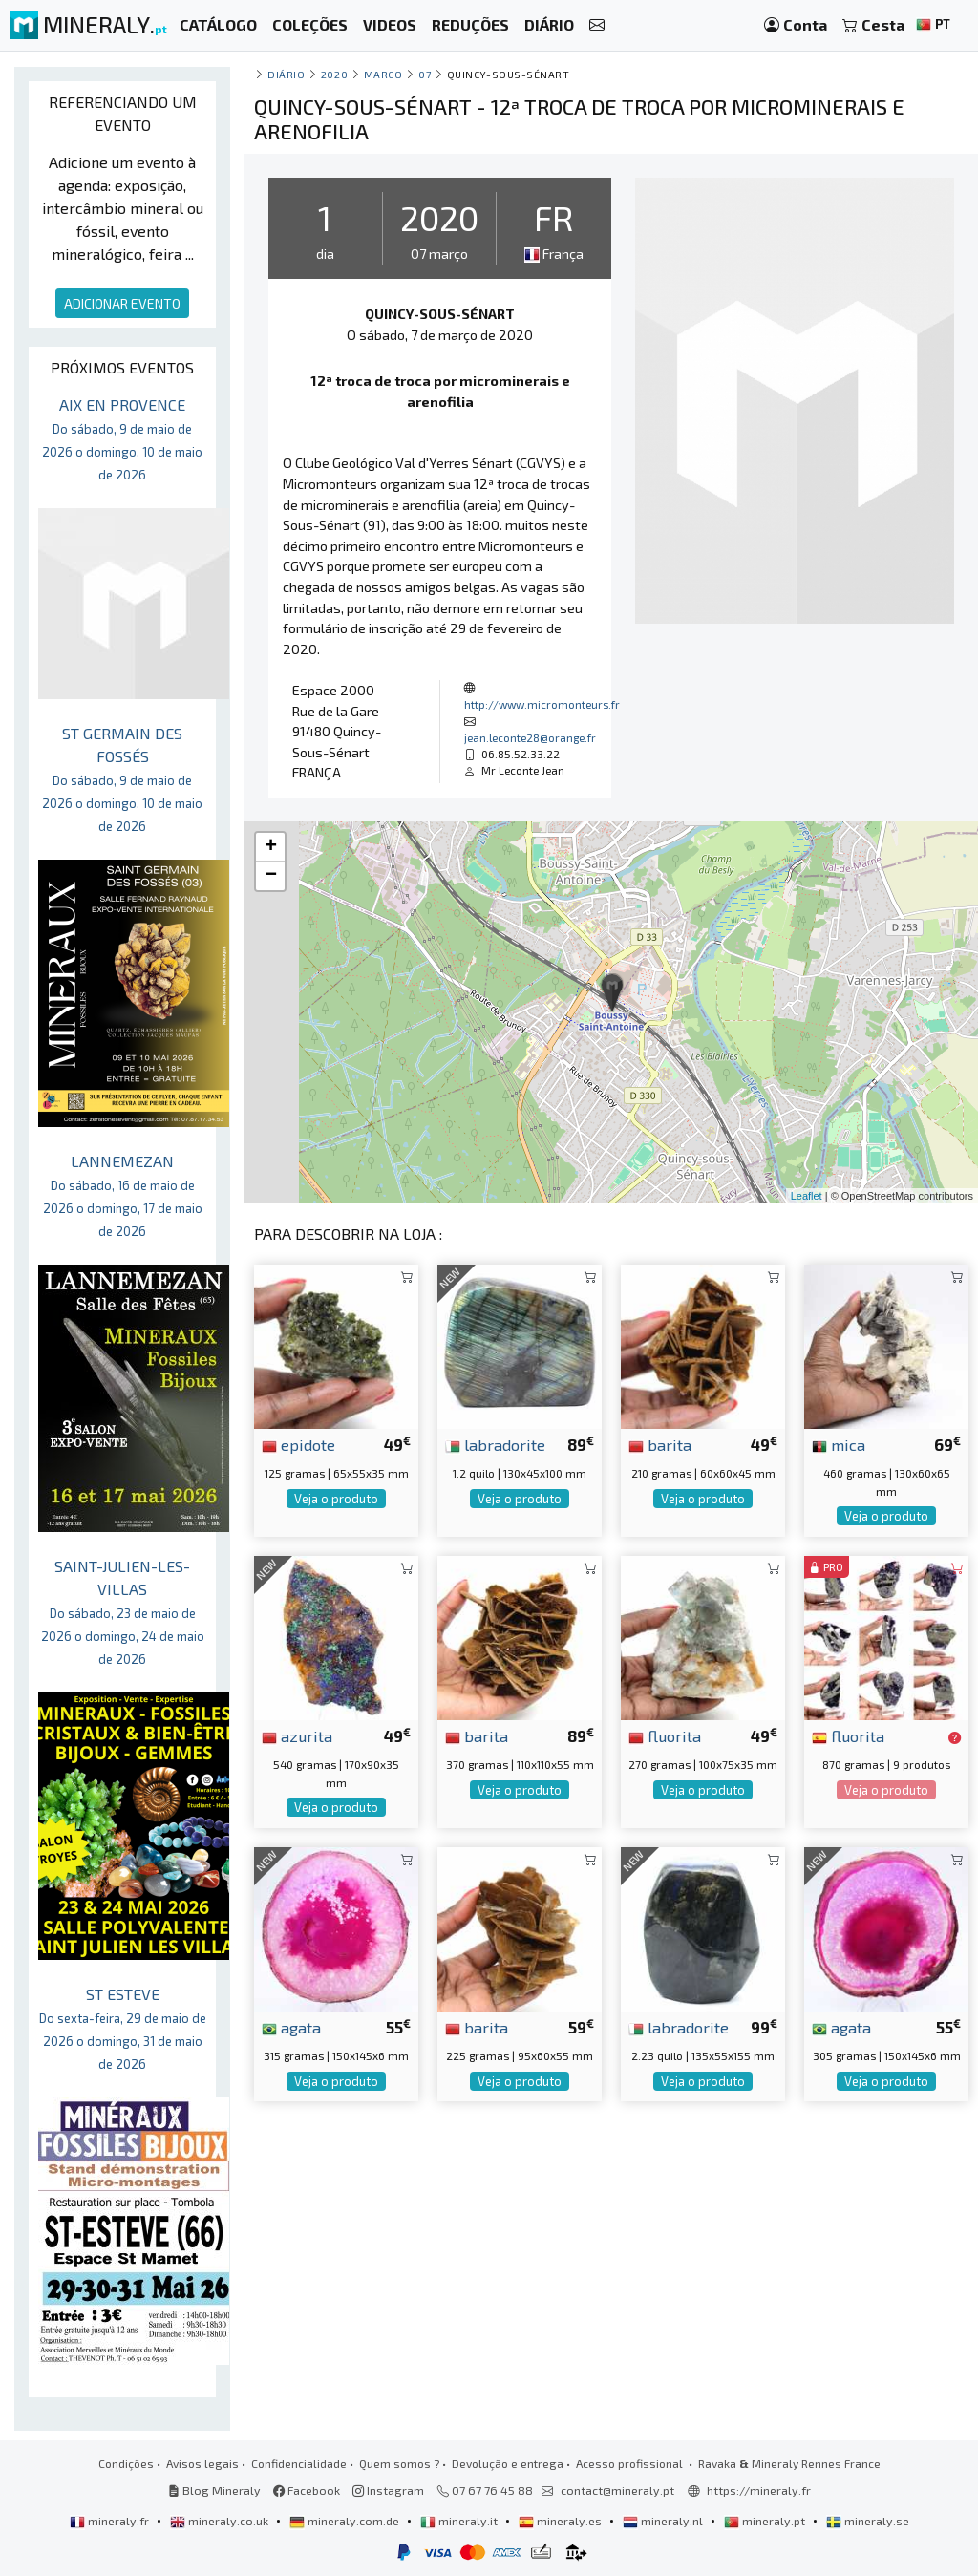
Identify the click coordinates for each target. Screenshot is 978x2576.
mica (838, 1444)
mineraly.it (460, 2520)
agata (291, 2026)
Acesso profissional (631, 2463)
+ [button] (271, 847)
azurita (297, 1735)
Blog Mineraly (214, 2490)
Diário (286, 74)
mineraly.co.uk (220, 2520)
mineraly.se (867, 2520)
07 (424, 74)
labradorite (495, 1444)
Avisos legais (202, 2463)
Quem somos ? (399, 2463)
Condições (126, 2463)
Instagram (388, 2490)
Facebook (306, 2490)
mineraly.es (562, 2520)
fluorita (664, 1735)
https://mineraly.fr (759, 2490)
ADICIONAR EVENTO (122, 303)
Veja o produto (336, 1498)
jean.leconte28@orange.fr (530, 737)
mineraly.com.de (345, 2520)
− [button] (271, 876)
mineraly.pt (766, 2520)
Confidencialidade (299, 2463)
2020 (334, 74)
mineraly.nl (664, 2520)
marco (383, 74)
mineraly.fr (111, 2520)
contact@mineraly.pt (617, 2490)
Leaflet (806, 1196)
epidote (298, 1444)
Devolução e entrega (507, 2463)
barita (659, 1444)
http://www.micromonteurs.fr (542, 704)
